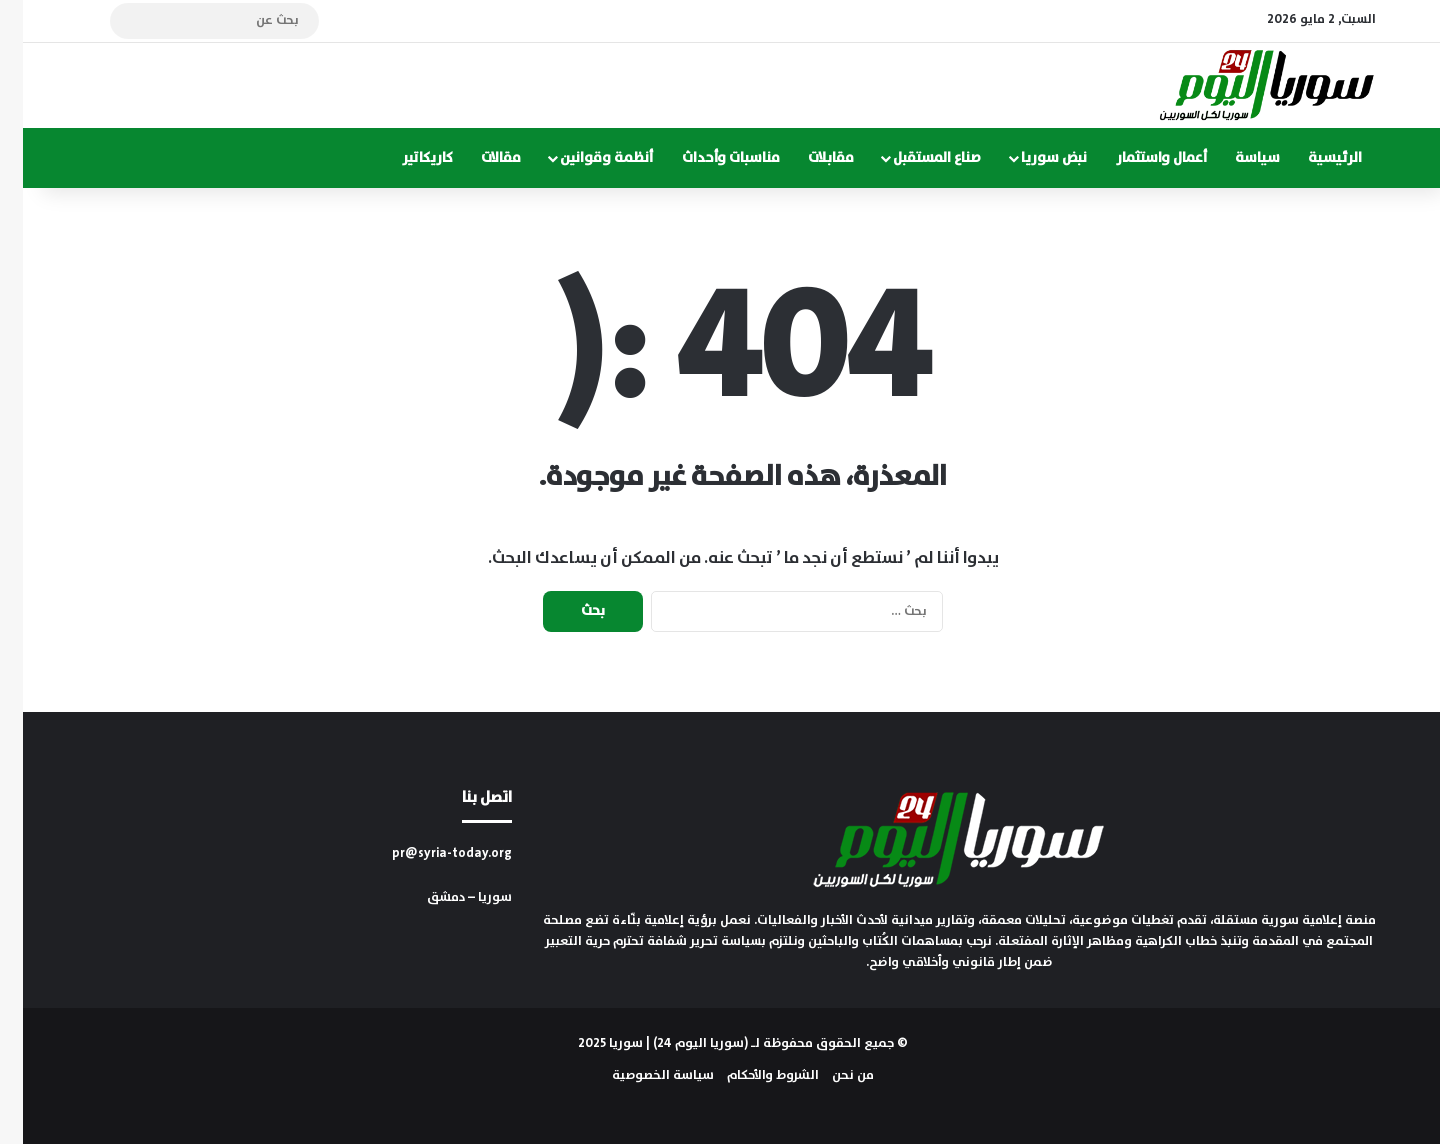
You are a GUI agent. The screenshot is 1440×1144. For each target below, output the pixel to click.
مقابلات (808, 158)
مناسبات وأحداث (708, 158)
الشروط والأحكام (750, 1075)
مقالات (478, 158)
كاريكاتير (404, 158)
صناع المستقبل (914, 158)
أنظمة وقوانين (583, 158)
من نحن (830, 1075)
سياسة (1234, 158)
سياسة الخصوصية (640, 1075)
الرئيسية (1312, 158)
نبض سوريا (1031, 158)
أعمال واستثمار (1138, 158)
